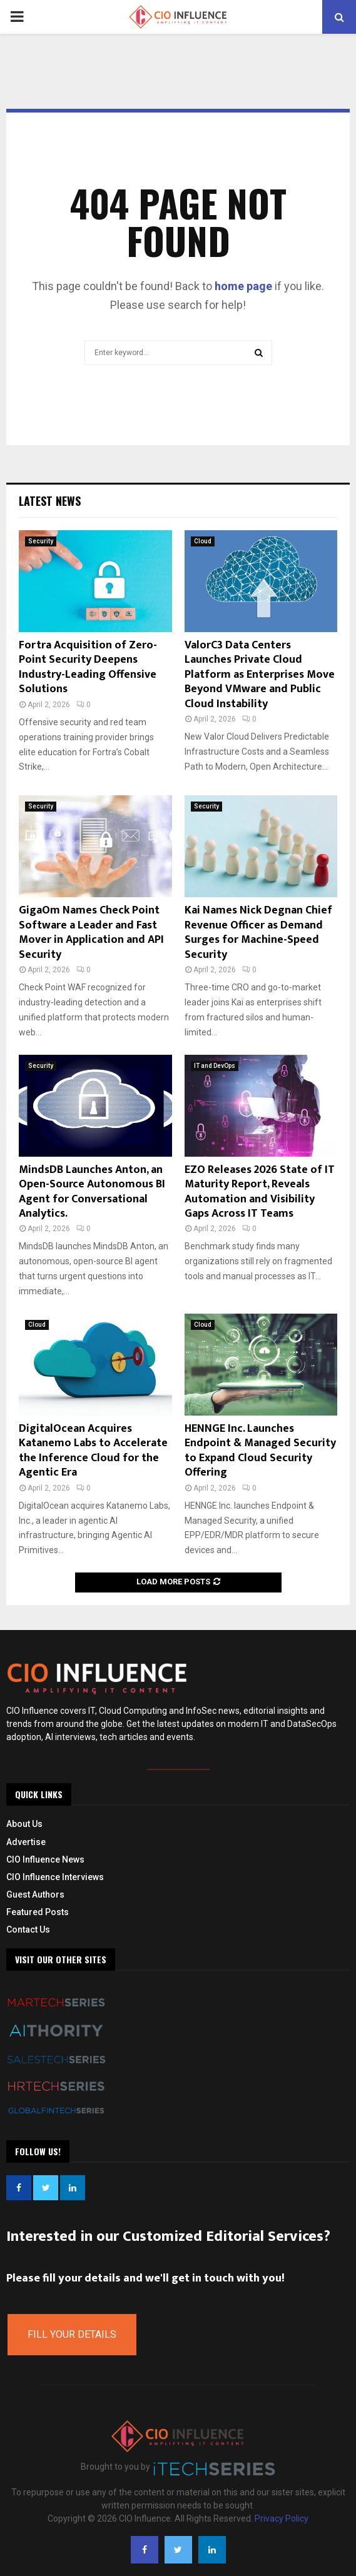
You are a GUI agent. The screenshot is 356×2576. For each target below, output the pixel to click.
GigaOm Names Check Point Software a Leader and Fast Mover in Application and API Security (91, 932)
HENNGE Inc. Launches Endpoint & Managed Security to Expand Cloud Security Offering (260, 1450)
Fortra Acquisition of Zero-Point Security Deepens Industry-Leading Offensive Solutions (88, 667)
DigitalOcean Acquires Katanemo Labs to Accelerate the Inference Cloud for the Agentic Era (93, 1450)
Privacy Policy (281, 2518)
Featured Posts (37, 1912)
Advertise (26, 1842)
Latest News (50, 501)
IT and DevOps (214, 1065)
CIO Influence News (45, 1859)
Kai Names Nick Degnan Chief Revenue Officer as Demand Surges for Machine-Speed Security (258, 932)
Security (40, 541)
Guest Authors (35, 1894)
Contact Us (28, 1929)
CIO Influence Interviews (55, 1877)
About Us (24, 1824)
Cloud (202, 541)
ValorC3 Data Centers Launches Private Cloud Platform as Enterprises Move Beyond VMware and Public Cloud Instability (260, 674)
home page (243, 286)
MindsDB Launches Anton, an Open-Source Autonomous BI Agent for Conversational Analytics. (92, 1191)
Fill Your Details (72, 2334)
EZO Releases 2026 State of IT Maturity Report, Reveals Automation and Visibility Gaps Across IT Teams (260, 1191)
